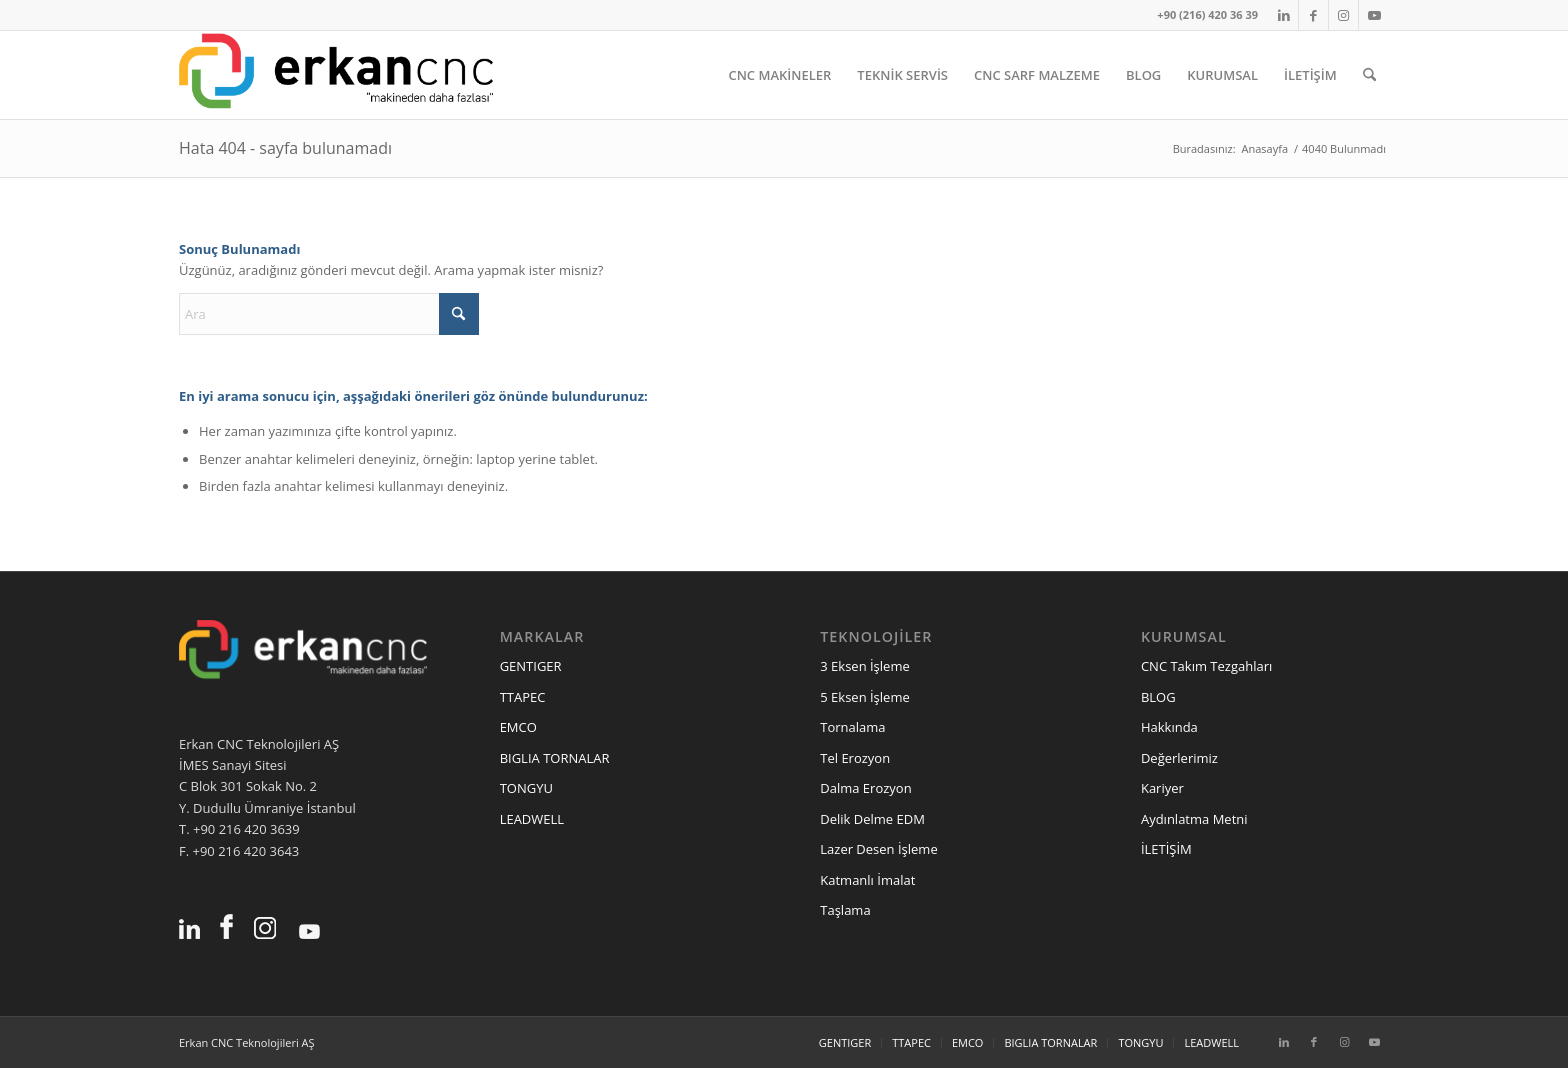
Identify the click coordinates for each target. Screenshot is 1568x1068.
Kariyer (1162, 788)
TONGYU (526, 788)
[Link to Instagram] (1343, 15)
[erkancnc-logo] (336, 75)
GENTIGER (531, 666)
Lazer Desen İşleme (878, 849)
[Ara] (1369, 75)
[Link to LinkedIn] (1283, 15)
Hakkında (1169, 727)
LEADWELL (532, 819)
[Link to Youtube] (1374, 15)
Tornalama (852, 727)
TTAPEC (523, 697)
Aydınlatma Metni (1194, 819)
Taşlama (845, 910)
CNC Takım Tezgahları (1206, 666)
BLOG (1158, 697)
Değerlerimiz (1179, 758)
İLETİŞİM (1166, 849)
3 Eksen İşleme (864, 666)
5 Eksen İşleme (864, 697)
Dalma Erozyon (865, 788)
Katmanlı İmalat (867, 880)
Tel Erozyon (855, 758)
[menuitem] (779, 75)
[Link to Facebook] (1313, 15)
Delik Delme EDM (872, 819)
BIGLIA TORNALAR (555, 758)
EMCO (518, 727)
